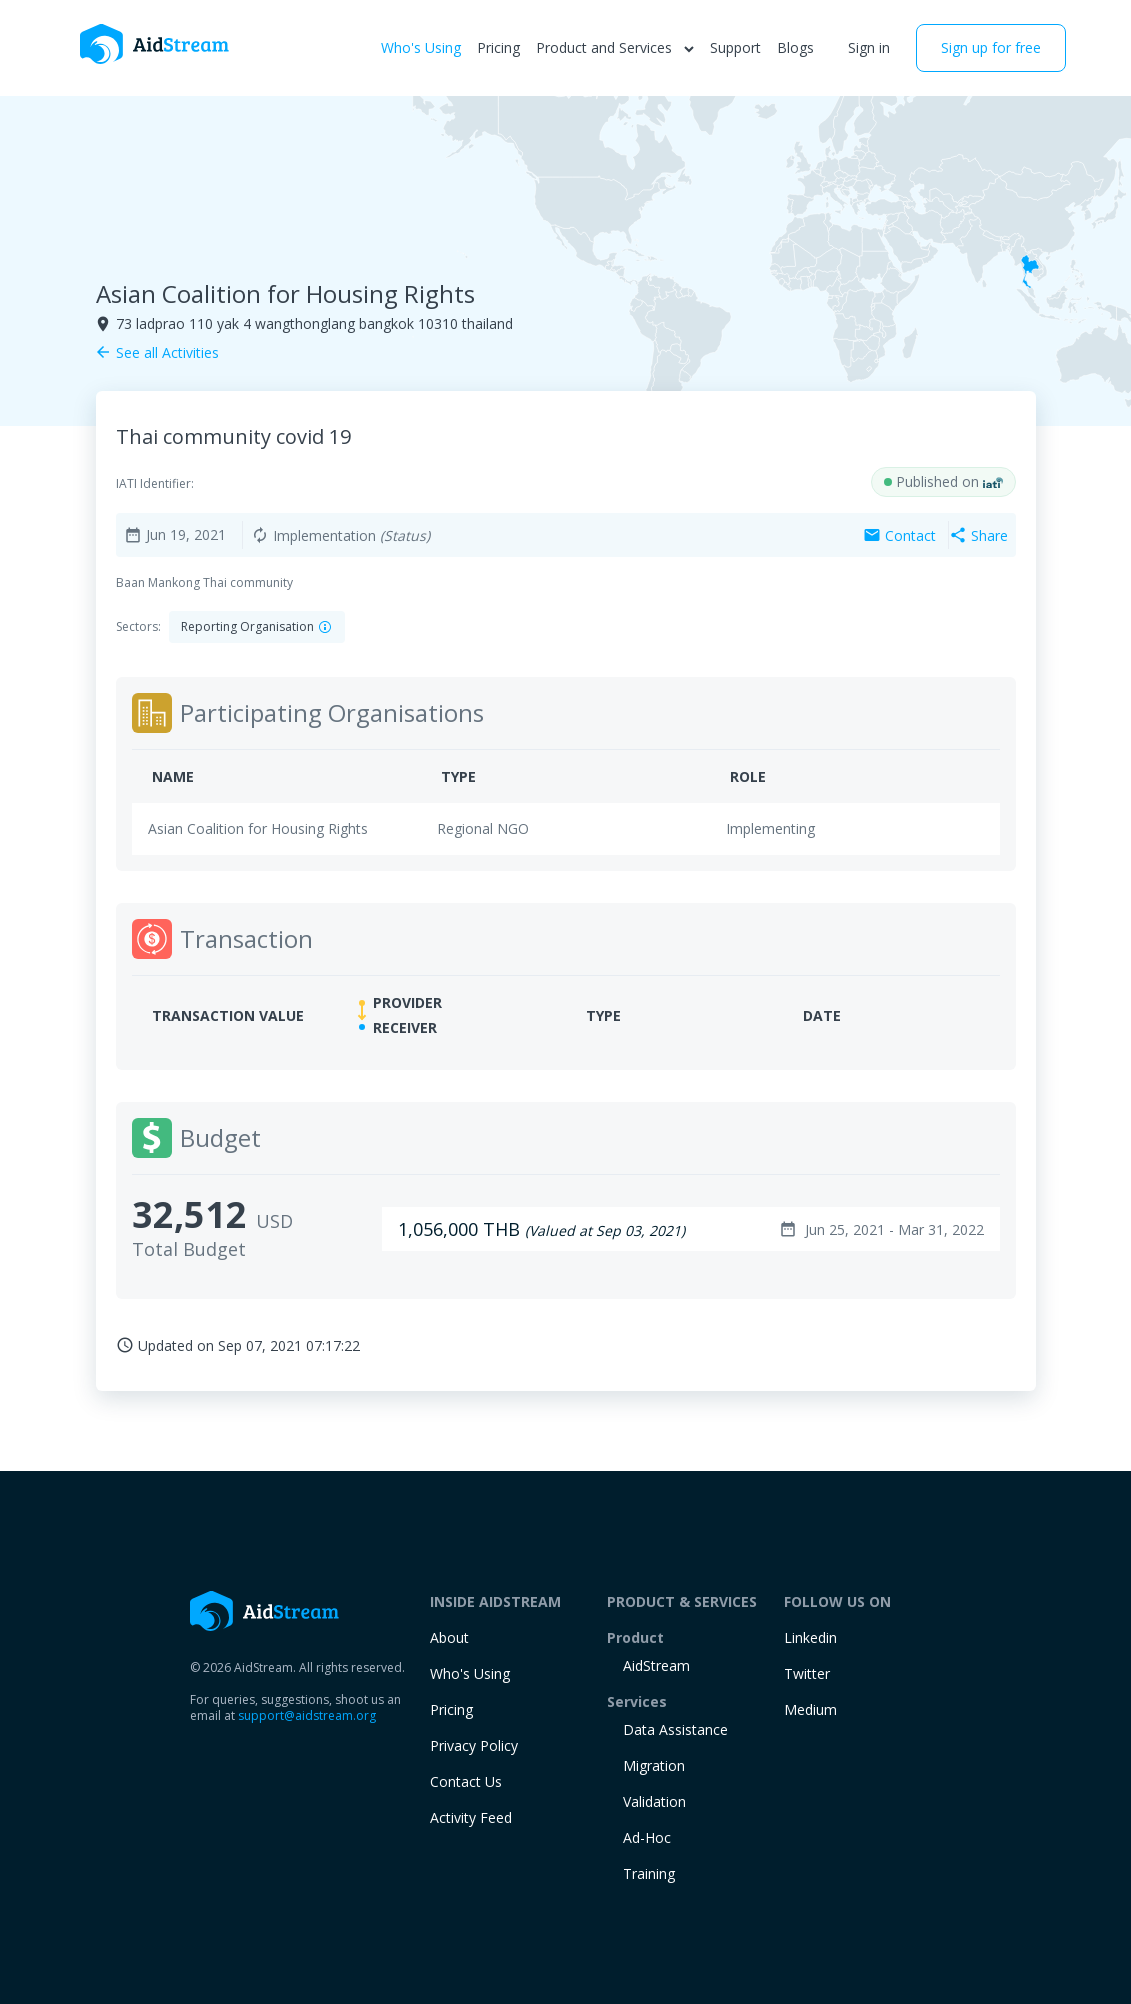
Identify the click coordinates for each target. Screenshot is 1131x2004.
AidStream (656, 1665)
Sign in (869, 47)
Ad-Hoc (647, 1837)
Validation (654, 1801)
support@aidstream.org (307, 1715)
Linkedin (810, 1637)
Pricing (498, 47)
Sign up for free (991, 47)
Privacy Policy (474, 1745)
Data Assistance (675, 1729)
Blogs (795, 47)
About (449, 1637)
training (649, 1873)
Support (735, 47)
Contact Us (466, 1781)
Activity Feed (471, 1817)
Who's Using (421, 47)
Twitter (807, 1673)
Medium (810, 1709)
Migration (654, 1765)
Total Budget (189, 1249)
